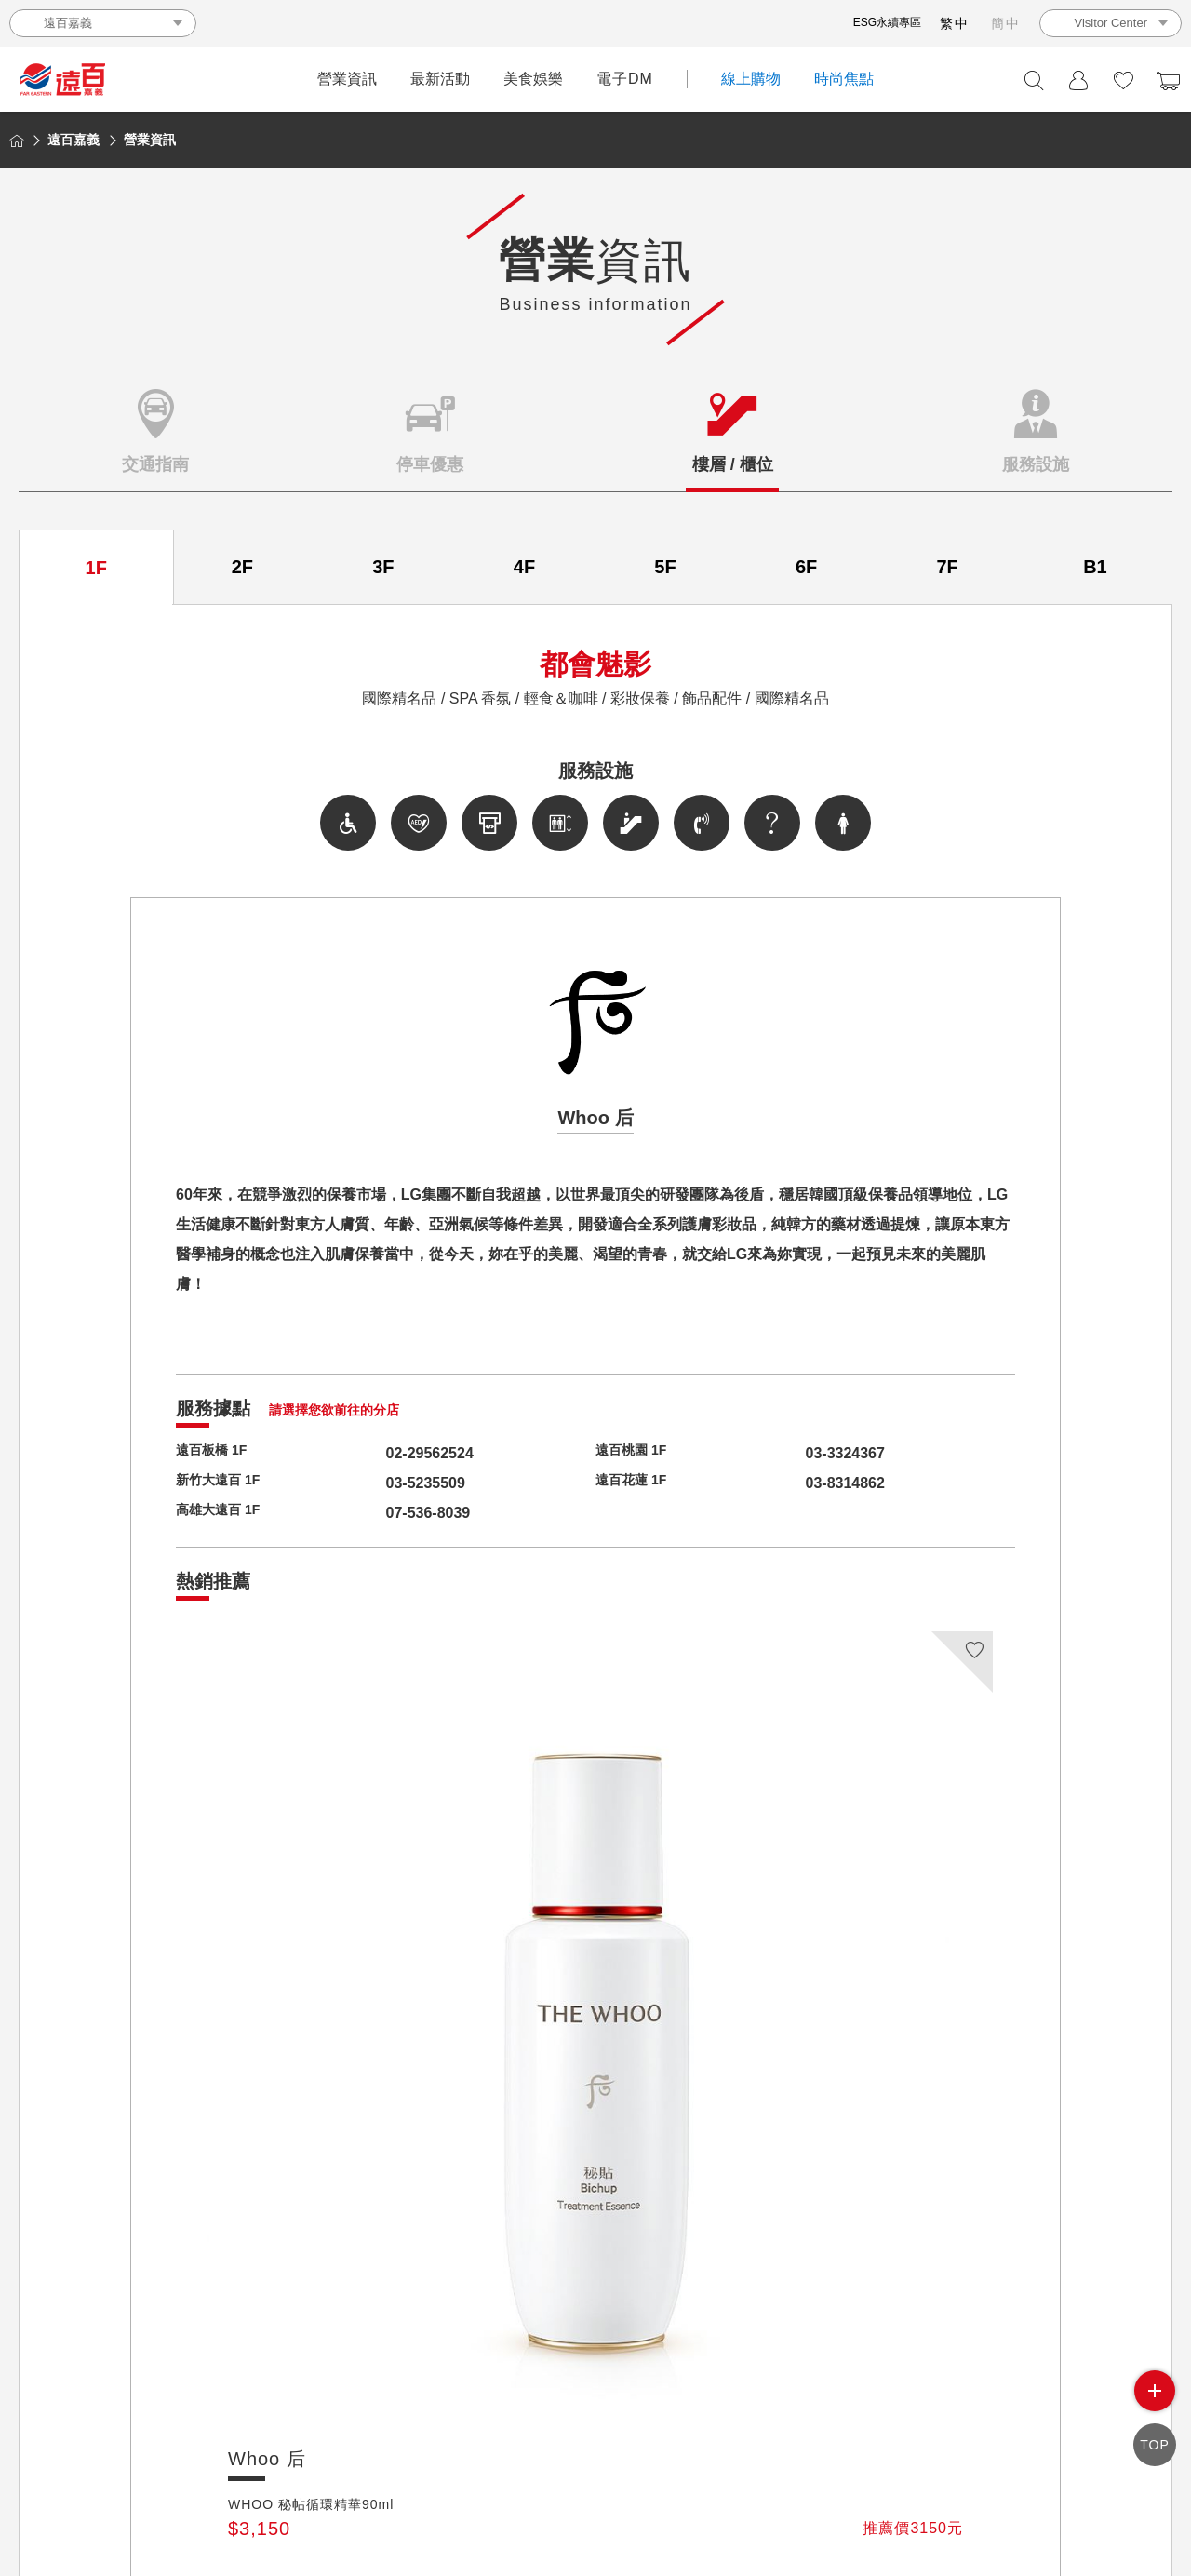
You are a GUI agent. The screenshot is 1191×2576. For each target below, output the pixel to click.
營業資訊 (347, 79)
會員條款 (825, 2421)
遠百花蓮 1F (636, 1483)
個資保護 (755, 2421)
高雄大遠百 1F (224, 1513)
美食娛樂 (533, 79)
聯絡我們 (1035, 2421)
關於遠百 (450, 2421)
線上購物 (751, 79)
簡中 (1006, 23)
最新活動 (440, 79)
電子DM (624, 79)
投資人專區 (526, 2421)
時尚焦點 (844, 79)
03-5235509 (390, 1483)
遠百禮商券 (609, 2421)
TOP (1154, 2448)
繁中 (955, 23)
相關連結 (965, 2421)
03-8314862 (810, 1483)
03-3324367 (810, 1453)
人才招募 (686, 2421)
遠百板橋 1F (216, 1453)
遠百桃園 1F (636, 1453)
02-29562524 (394, 1453)
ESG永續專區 (887, 22)
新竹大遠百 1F (224, 1483)
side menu (1154, 2399)
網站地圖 (895, 2421)
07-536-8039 (393, 1513)
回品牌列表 (595, 2263)
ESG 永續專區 (1119, 2421)
